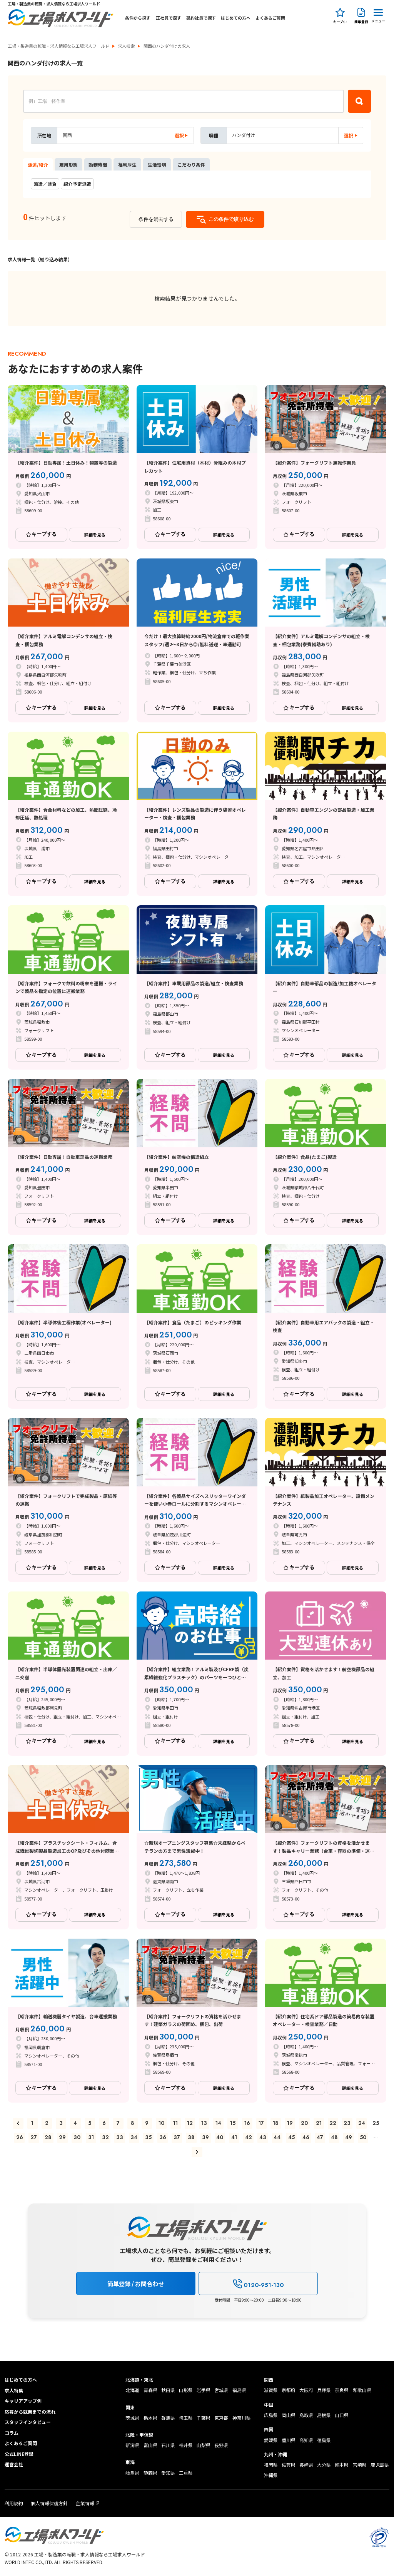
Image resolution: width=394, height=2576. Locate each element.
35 (148, 2137)
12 (190, 2123)
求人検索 (126, 46)
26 (19, 2137)
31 (91, 2137)
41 (234, 2137)
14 (218, 2123)
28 (48, 2137)
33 (119, 2137)
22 (332, 2123)
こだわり (191, 164)
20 (304, 2123)
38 (191, 2137)
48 (334, 2137)
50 (363, 2137)
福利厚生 (127, 164)
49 (348, 2137)
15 (232, 2123)
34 (133, 2137)
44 (277, 2137)
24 (361, 2123)
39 (205, 2137)
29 (62, 2137)
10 (161, 2123)
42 (248, 2137)
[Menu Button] (378, 15)
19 (290, 2123)
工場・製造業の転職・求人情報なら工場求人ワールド (58, 46)
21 (319, 2123)
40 (219, 2137)
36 (162, 2137)
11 (175, 2123)
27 (33, 2137)
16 (247, 2123)
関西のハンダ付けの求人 (167, 46)
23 (347, 2123)
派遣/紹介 (38, 164)
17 (261, 2123)
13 (204, 2123)
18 (276, 2123)
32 (105, 2137)
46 (305, 2137)
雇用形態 (68, 164)
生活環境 (157, 164)
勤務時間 (97, 164)
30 (76, 2137)
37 (177, 2137)
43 (262, 2137)
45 (291, 2137)
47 (320, 2137)
